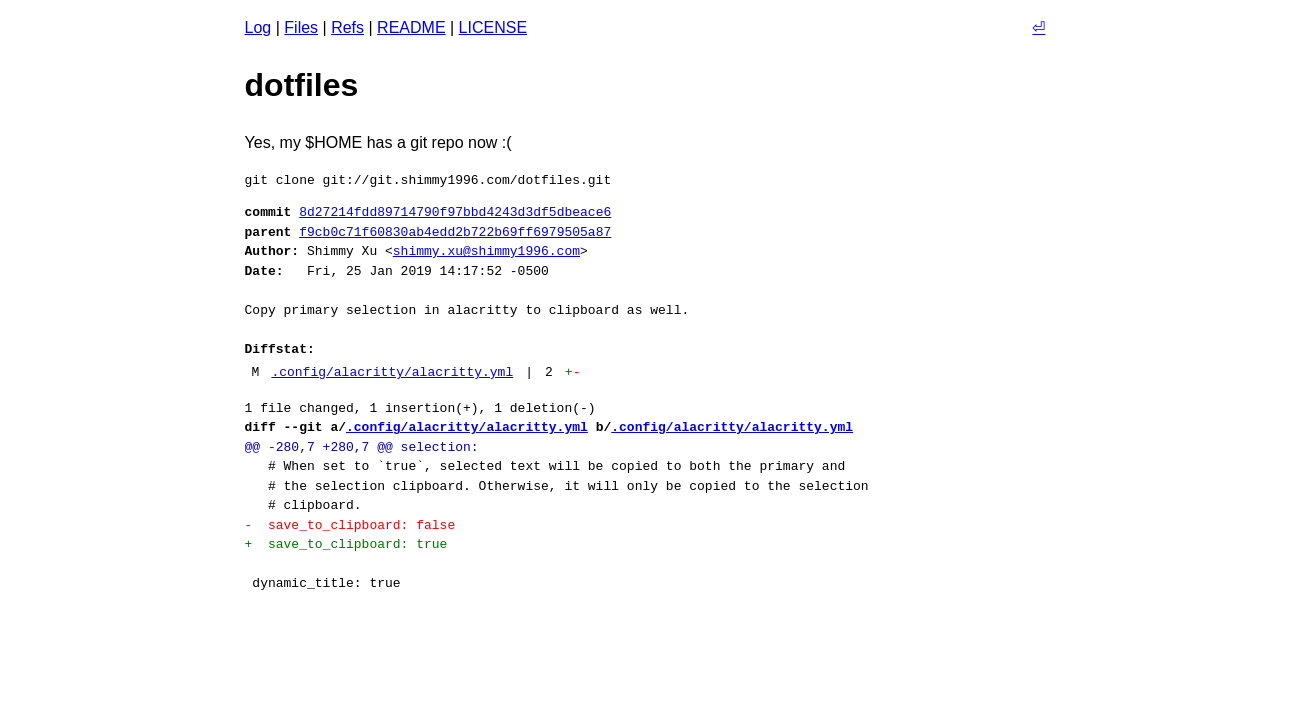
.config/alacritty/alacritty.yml (392, 372)
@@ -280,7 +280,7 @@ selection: (362, 447)
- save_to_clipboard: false (350, 525)
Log (258, 27)
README (411, 27)
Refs (347, 27)
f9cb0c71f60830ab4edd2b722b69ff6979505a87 (455, 232)
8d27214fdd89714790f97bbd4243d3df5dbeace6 (455, 212)
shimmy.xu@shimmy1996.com (486, 251)
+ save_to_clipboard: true (346, 544)
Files (301, 27)
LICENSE (493, 27)
